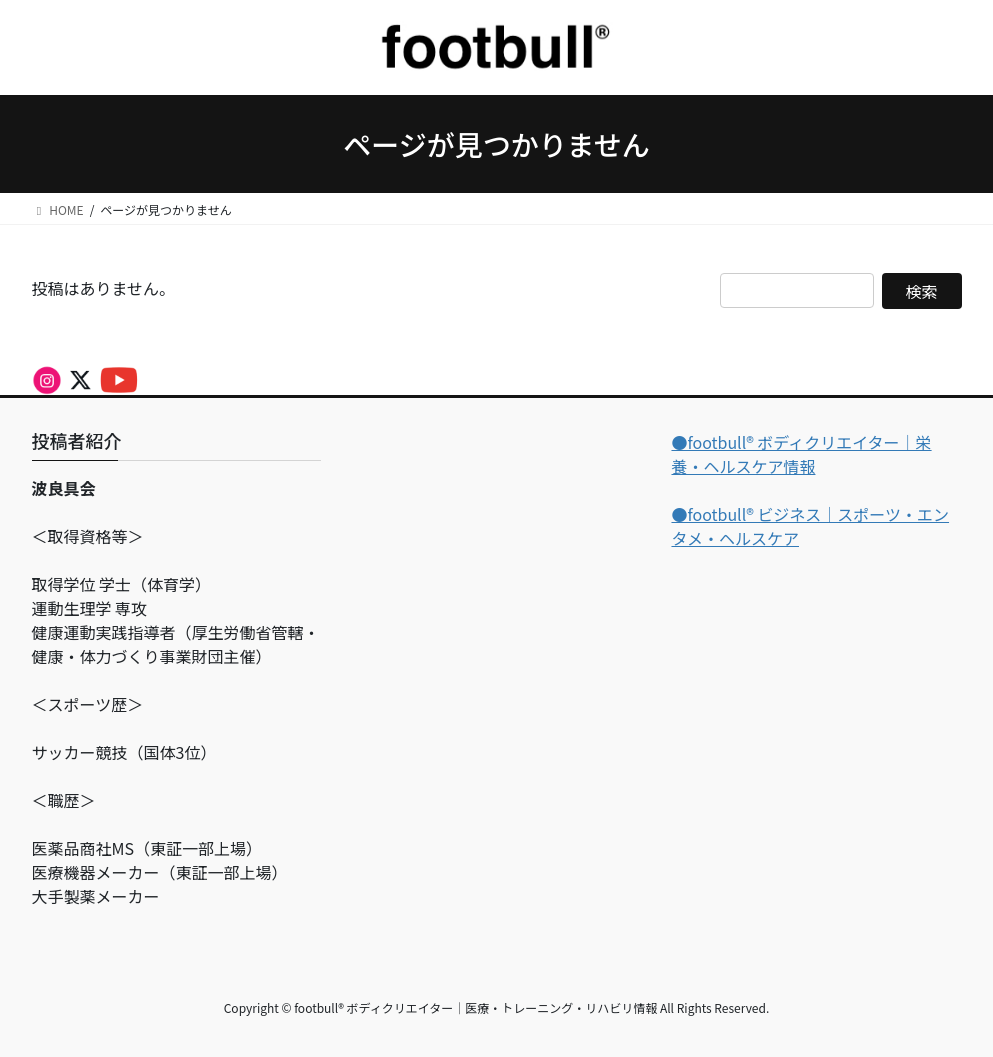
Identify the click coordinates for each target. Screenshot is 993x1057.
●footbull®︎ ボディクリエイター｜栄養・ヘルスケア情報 (801, 454)
